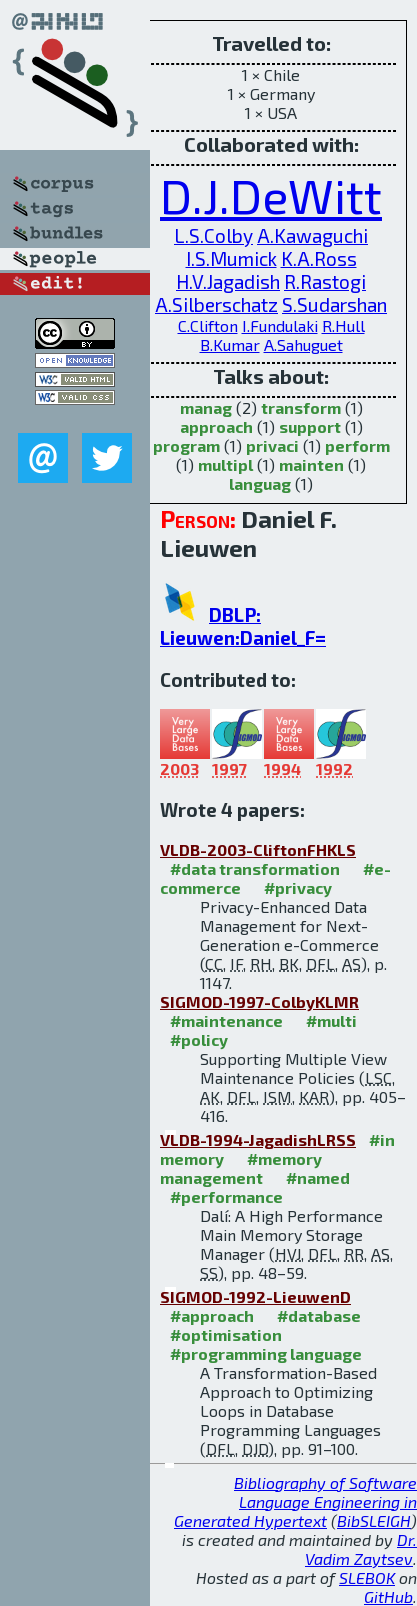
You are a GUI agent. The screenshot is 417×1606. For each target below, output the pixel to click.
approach (216, 426)
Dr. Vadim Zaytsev (361, 1549)
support (310, 426)
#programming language (266, 1353)
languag (260, 483)
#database (319, 1315)
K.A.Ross (319, 258)
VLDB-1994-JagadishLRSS (258, 1139)
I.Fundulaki (280, 325)
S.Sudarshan (334, 304)
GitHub (388, 1596)
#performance (226, 1196)
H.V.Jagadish (228, 281)
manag (206, 407)
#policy (199, 1039)
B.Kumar (230, 344)
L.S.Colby (213, 235)
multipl (225, 464)
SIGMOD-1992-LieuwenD (255, 1296)
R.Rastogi (325, 281)
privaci (272, 445)
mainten (311, 464)
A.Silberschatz (216, 304)
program (186, 445)
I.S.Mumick (231, 258)
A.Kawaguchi (312, 235)
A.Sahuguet (303, 344)
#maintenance (226, 1020)
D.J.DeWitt (271, 195)
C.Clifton (208, 325)
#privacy (298, 887)
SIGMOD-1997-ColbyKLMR (259, 1001)
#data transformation (255, 868)
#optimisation (226, 1334)
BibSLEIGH (374, 1520)
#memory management (241, 1168)
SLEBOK (367, 1577)
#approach (212, 1315)
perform (357, 445)
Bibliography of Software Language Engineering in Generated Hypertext (295, 1501)
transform (301, 407)
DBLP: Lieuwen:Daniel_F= (243, 626)
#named (318, 1177)
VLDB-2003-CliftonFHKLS (258, 849)
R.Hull (343, 325)
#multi (331, 1020)
